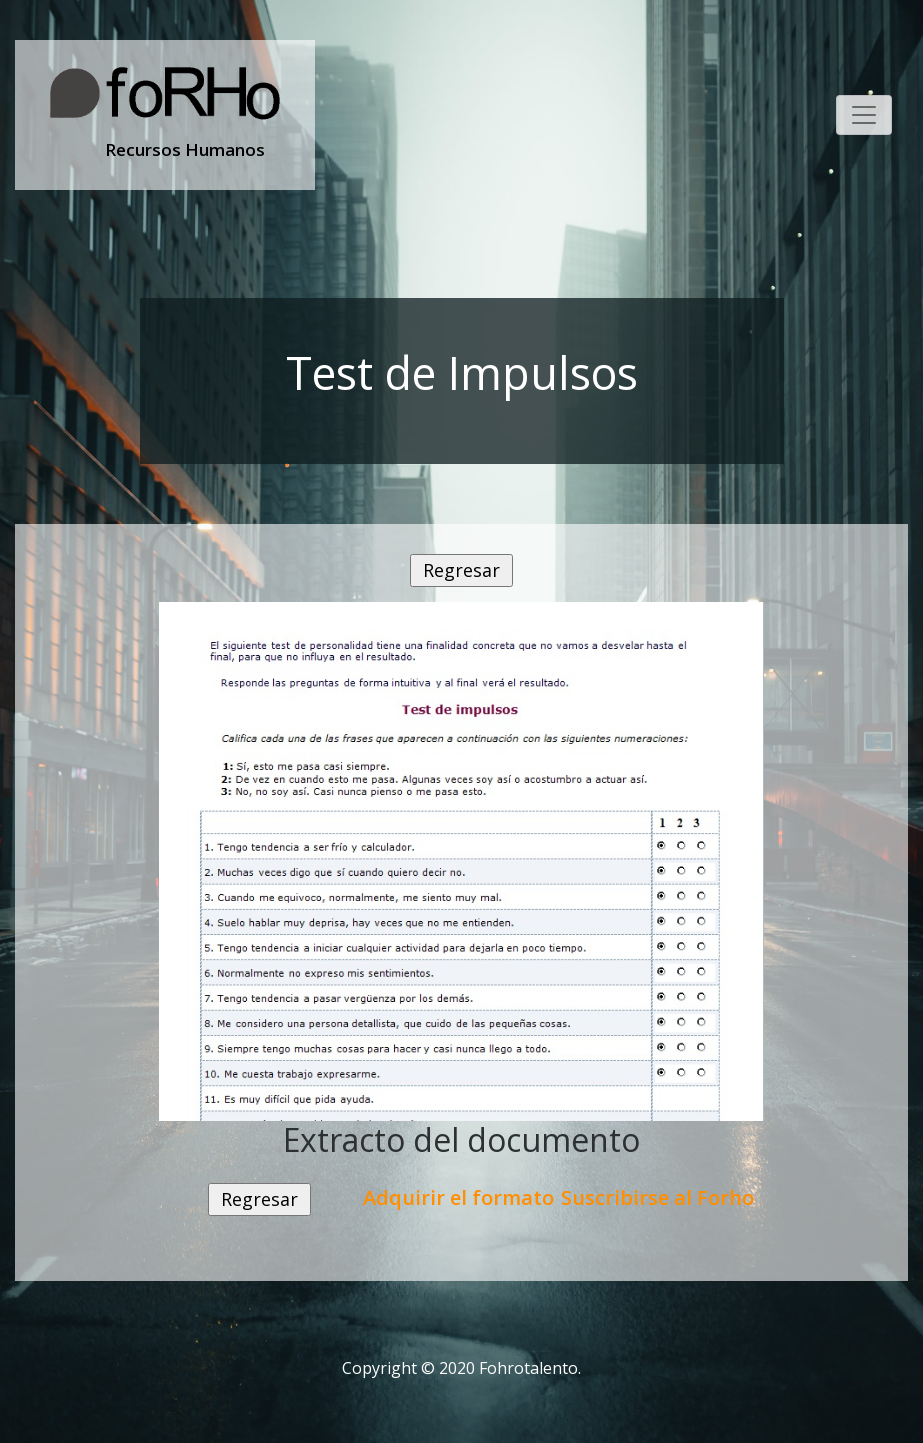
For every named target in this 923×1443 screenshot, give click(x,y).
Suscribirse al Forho (657, 1197)
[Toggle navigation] (864, 115)
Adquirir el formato (458, 1197)
